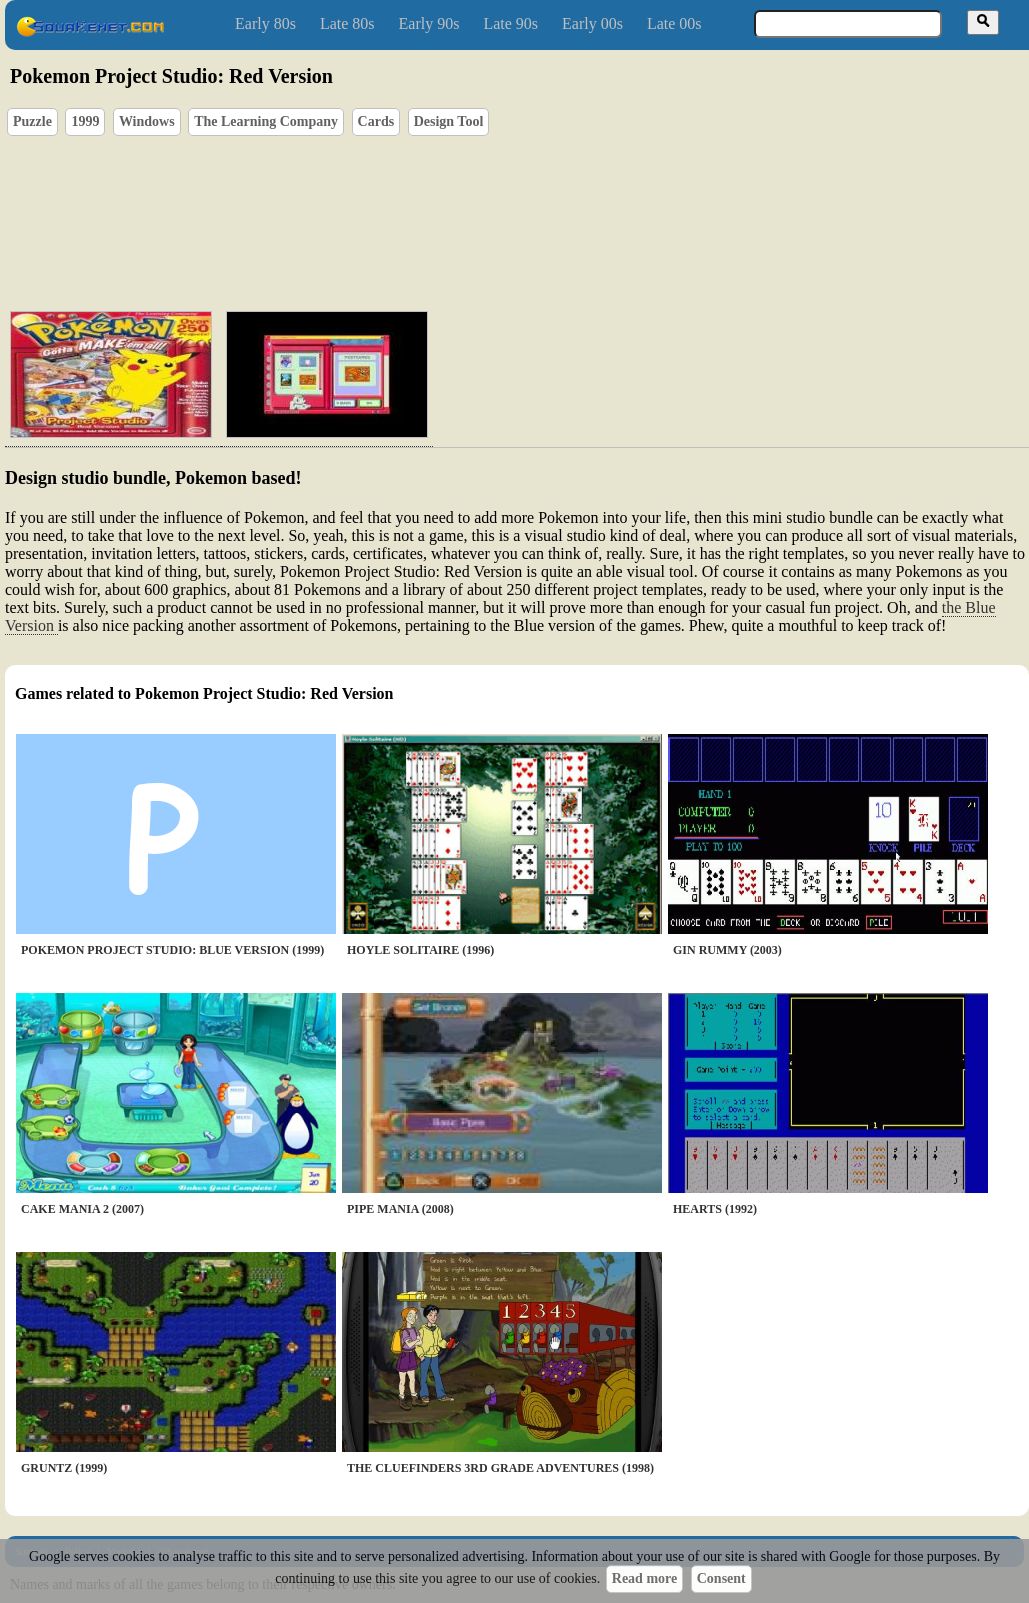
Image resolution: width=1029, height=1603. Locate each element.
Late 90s (510, 23)
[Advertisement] (574, 201)
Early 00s (592, 23)
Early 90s (429, 23)
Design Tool (449, 121)
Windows (147, 121)
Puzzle (32, 121)
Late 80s (347, 23)
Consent (721, 1578)
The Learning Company (266, 121)
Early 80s (265, 23)
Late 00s (674, 23)
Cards (376, 121)
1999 (85, 121)
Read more (644, 1578)
